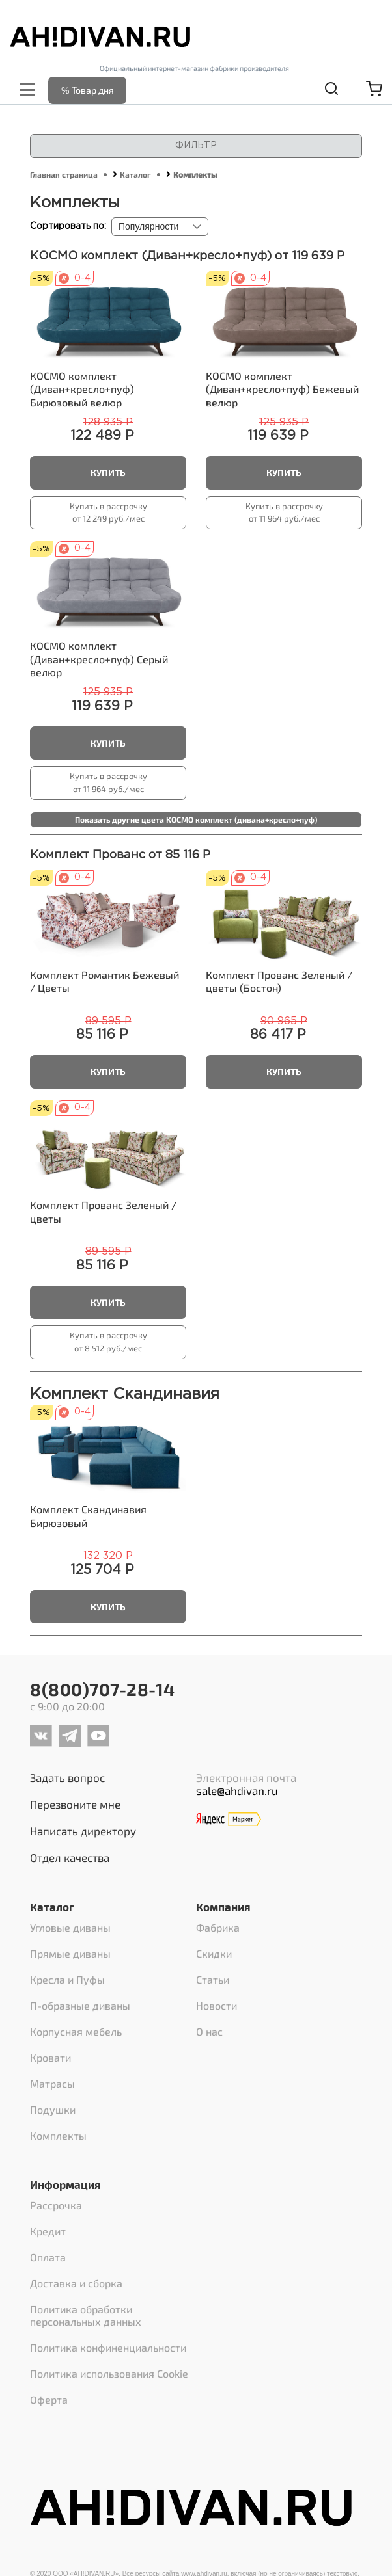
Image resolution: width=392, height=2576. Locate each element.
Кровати (50, 2057)
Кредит (48, 2231)
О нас (209, 2031)
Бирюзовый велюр (82, 388)
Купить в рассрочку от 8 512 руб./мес (108, 1341)
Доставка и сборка (76, 2283)
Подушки (53, 2109)
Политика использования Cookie (109, 2373)
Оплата (48, 2257)
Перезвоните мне (75, 1804)
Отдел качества (69, 1857)
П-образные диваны (80, 2005)
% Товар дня (87, 90)
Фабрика (218, 1927)
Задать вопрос (67, 1777)
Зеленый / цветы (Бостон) (279, 981)
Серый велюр (99, 658)
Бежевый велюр (282, 388)
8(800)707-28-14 (102, 1689)
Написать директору (83, 1830)
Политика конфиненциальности (108, 2347)
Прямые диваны (70, 1953)
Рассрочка (56, 2205)
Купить (108, 472)
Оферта (49, 2399)
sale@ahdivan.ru (237, 1790)
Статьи (212, 1979)
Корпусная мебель (76, 2031)
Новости (216, 2005)
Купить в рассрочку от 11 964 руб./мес (284, 512)
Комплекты (58, 2135)
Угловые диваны (70, 1927)
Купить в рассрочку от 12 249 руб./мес (108, 512)
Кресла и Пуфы (67, 1979)
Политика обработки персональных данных (85, 2315)
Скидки (214, 1953)
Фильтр (196, 146)
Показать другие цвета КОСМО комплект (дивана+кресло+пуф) (196, 819)
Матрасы (52, 2083)
